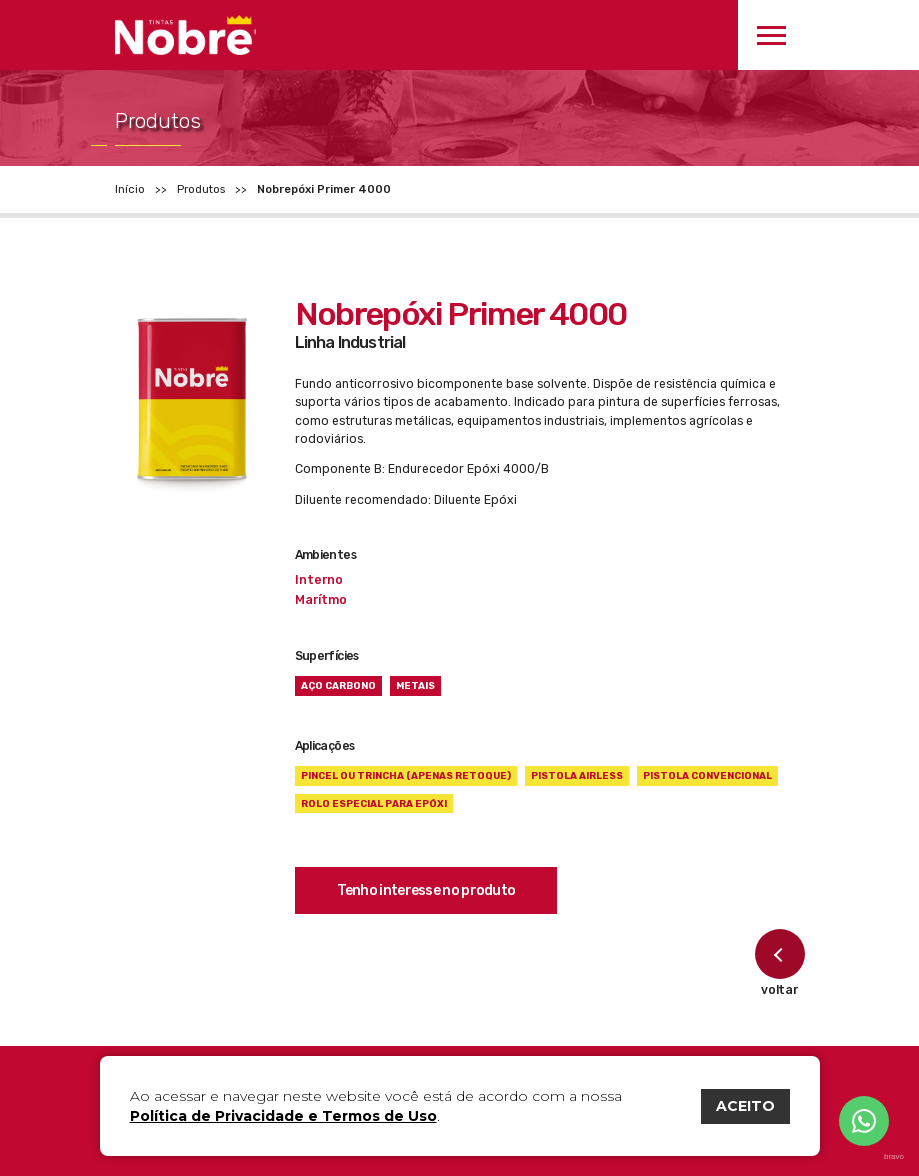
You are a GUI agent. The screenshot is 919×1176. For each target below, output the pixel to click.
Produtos (201, 189)
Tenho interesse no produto (426, 890)
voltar (780, 962)
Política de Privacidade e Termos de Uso (283, 1116)
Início (130, 189)
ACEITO (745, 1106)
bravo (894, 1157)
